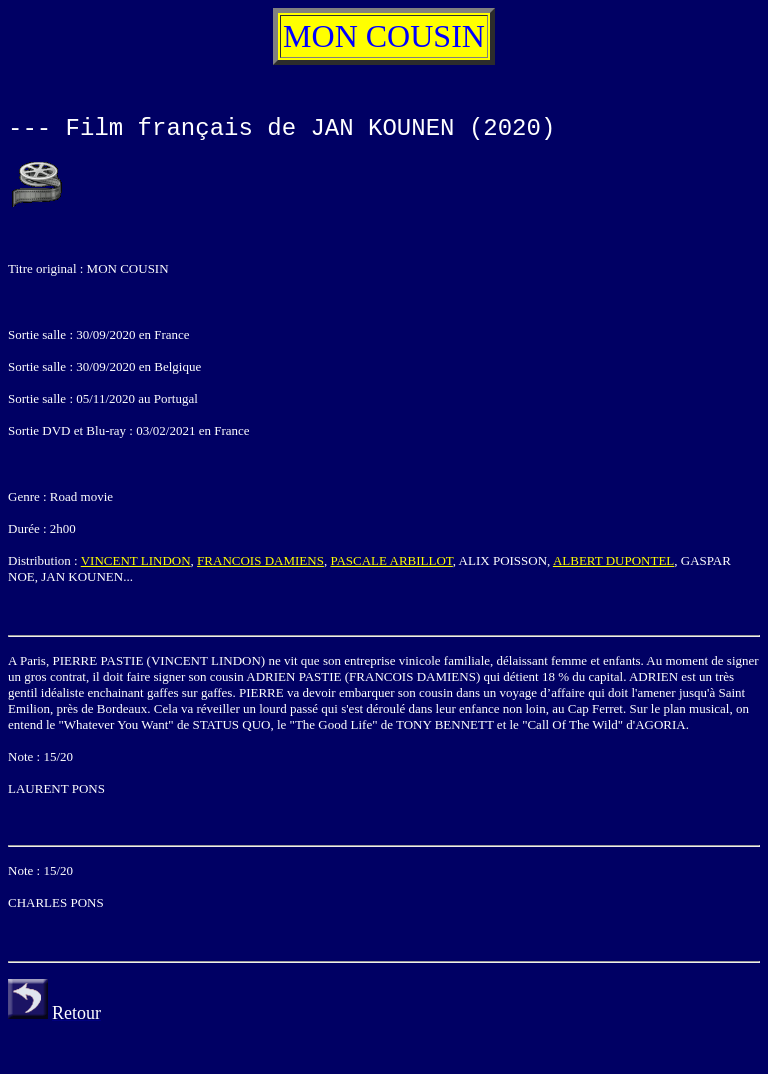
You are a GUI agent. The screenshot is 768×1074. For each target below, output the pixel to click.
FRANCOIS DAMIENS (260, 560)
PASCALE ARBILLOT (391, 560)
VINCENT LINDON (136, 560)
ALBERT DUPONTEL (613, 560)
